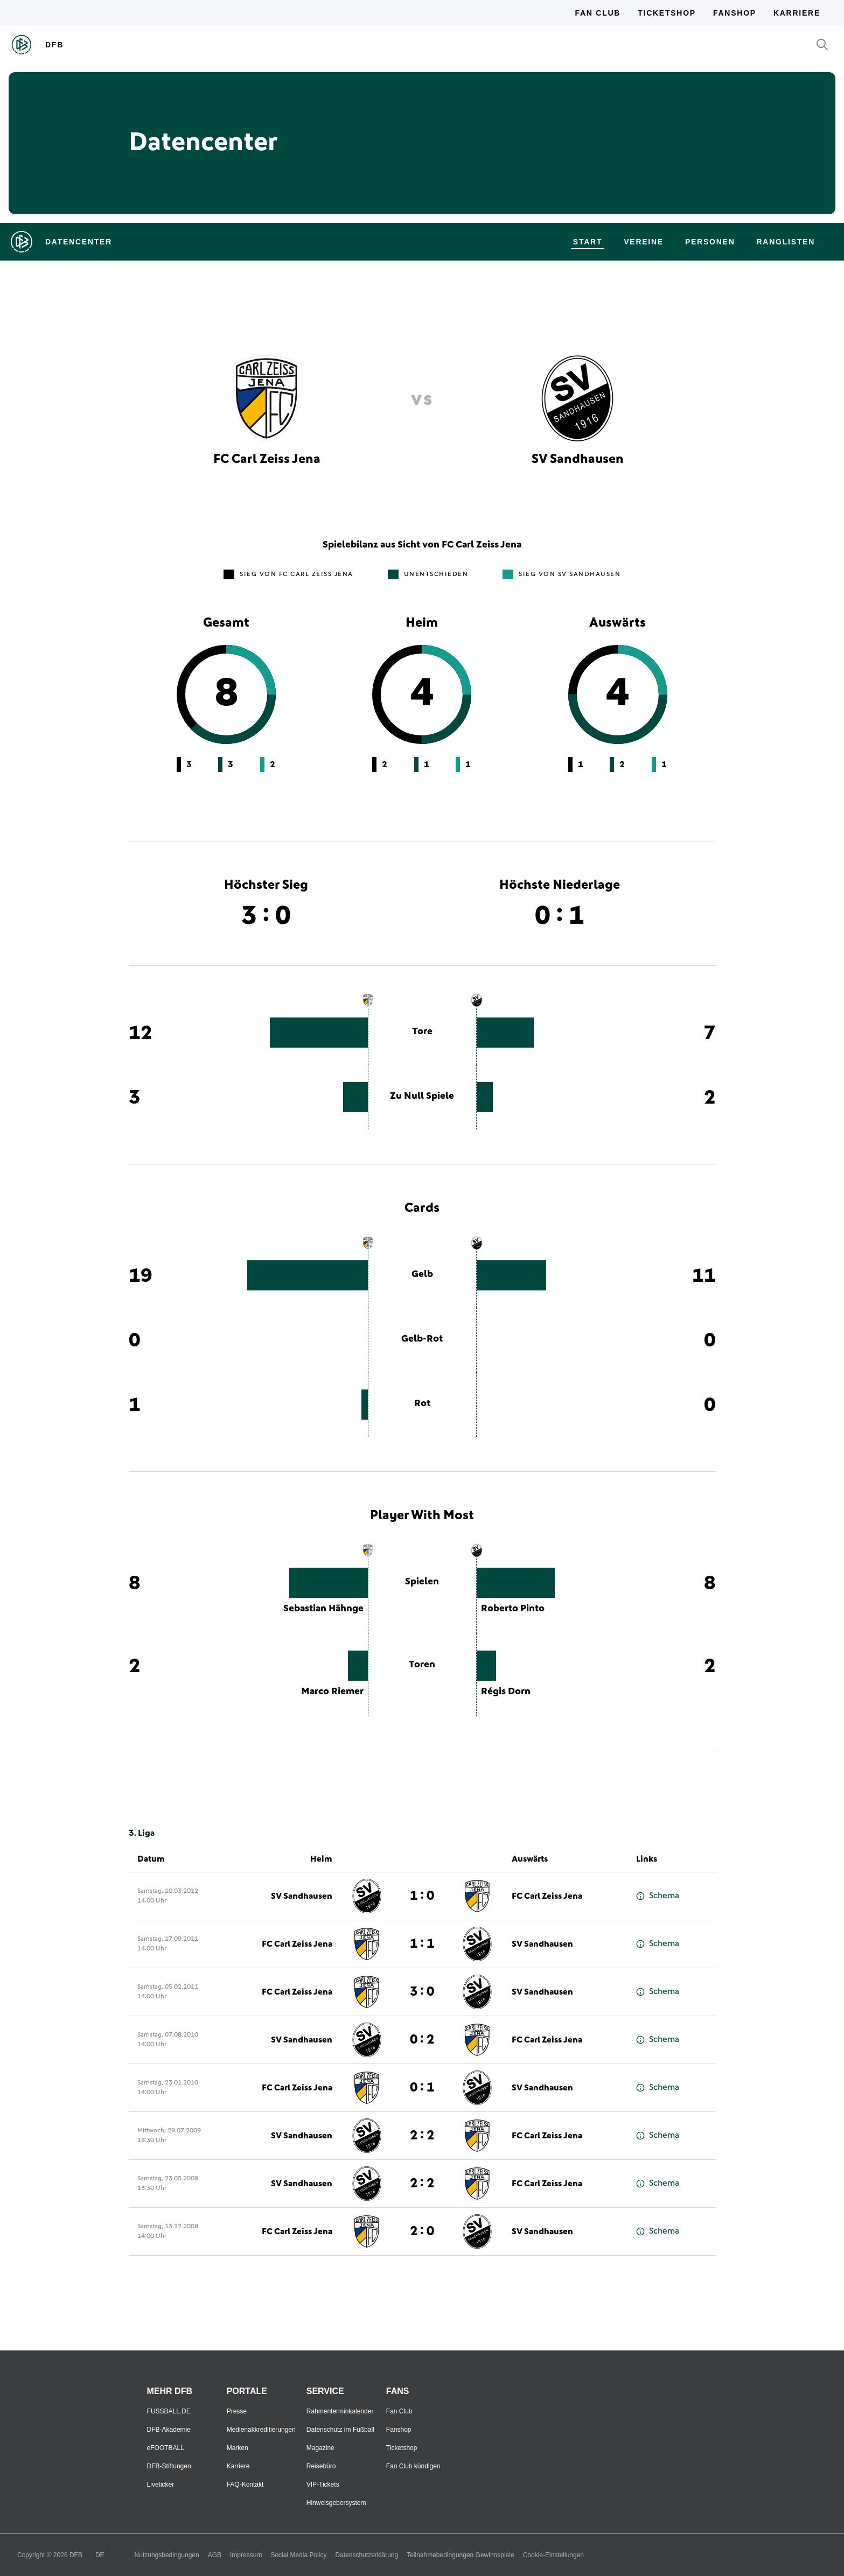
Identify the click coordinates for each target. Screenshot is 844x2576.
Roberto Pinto (513, 1608)
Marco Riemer (332, 1691)
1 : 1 (422, 1944)
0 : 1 (422, 2087)
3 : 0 (422, 1991)
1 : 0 (422, 1896)
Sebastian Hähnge (323, 1608)
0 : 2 (422, 2039)
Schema (657, 1895)
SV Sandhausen (301, 1896)
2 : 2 (422, 2135)
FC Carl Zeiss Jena (547, 1896)
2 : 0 (422, 2231)
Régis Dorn (506, 1691)
